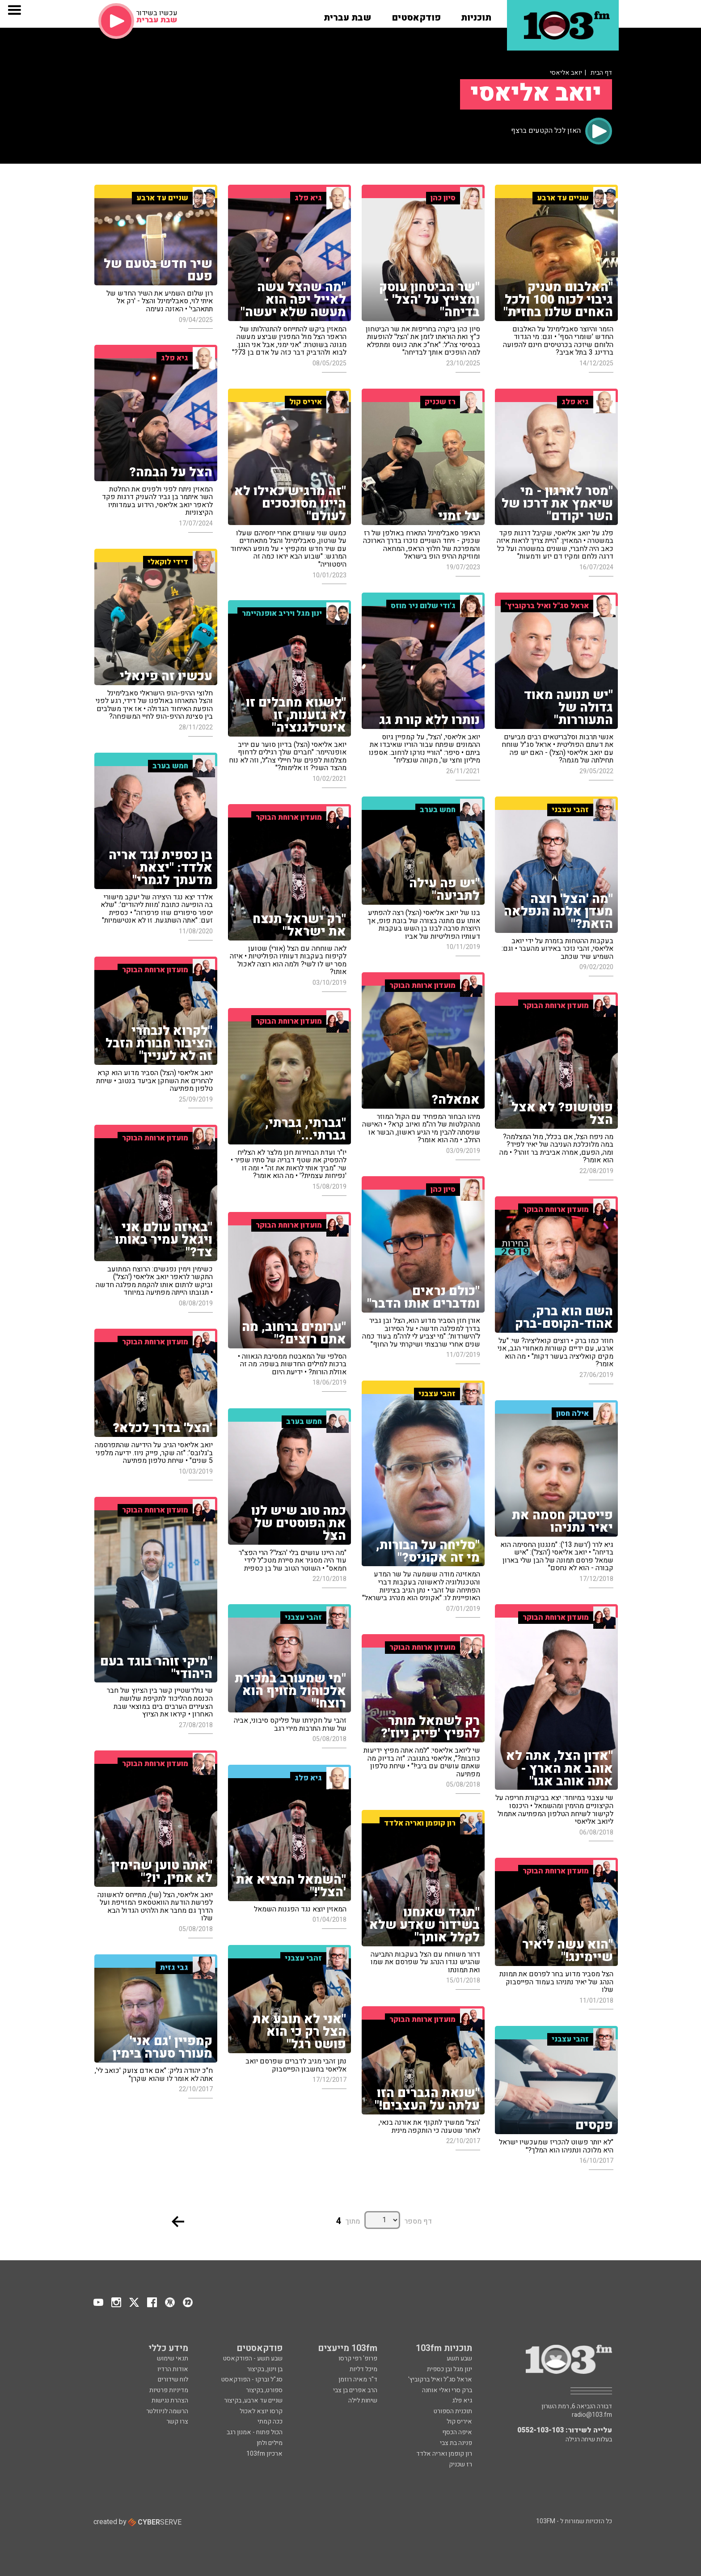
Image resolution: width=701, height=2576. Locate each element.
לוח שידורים (173, 2379)
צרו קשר (177, 2421)
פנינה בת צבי (456, 2443)
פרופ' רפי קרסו (357, 2358)
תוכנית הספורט (453, 2411)
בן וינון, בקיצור (265, 2369)
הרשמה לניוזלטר (167, 2411)
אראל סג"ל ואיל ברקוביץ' (440, 2379)
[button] (476, 15)
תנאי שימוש (172, 2358)
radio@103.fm (592, 2415)
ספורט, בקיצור (264, 2390)
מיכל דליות (363, 2369)
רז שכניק (460, 2464)
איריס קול (459, 2421)
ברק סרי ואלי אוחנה (447, 2390)
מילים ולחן (270, 2443)
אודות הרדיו (172, 2369)
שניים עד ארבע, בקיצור (253, 2400)
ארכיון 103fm (264, 2453)
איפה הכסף (457, 2432)
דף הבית (601, 72)
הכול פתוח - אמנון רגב (255, 2432)
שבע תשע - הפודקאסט (253, 2358)
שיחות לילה (362, 2400)
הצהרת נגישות (170, 2400)
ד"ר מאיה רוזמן (357, 2379)
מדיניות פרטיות (168, 2390)
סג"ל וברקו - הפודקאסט (252, 2379)
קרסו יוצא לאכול (261, 2411)
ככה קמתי (270, 2421)
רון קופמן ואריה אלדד (444, 2453)
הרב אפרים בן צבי (355, 2390)
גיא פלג (462, 2400)
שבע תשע (459, 2358)
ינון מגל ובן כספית (449, 2369)
